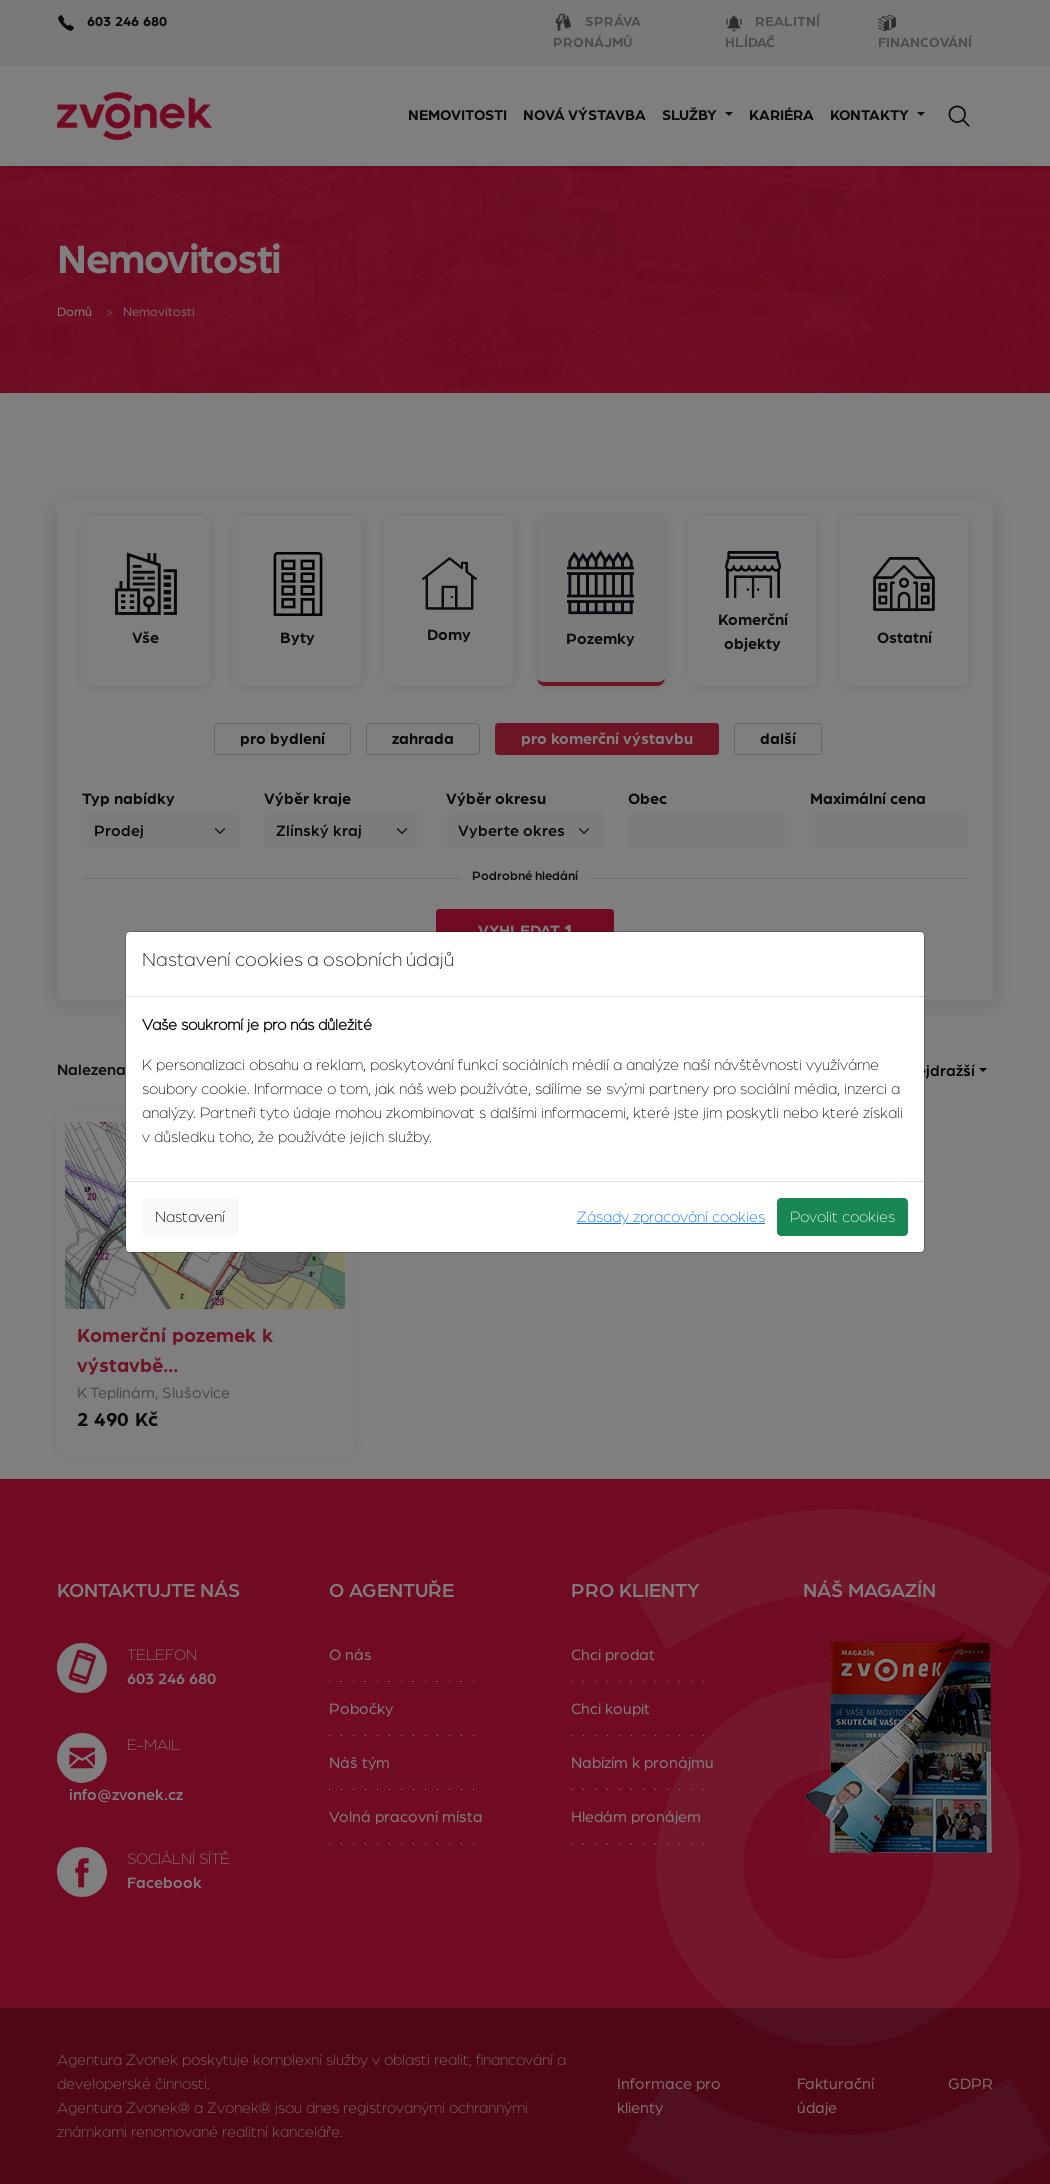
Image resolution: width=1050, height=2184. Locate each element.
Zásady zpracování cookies (671, 1217)
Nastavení (190, 1217)
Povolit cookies (842, 1217)
